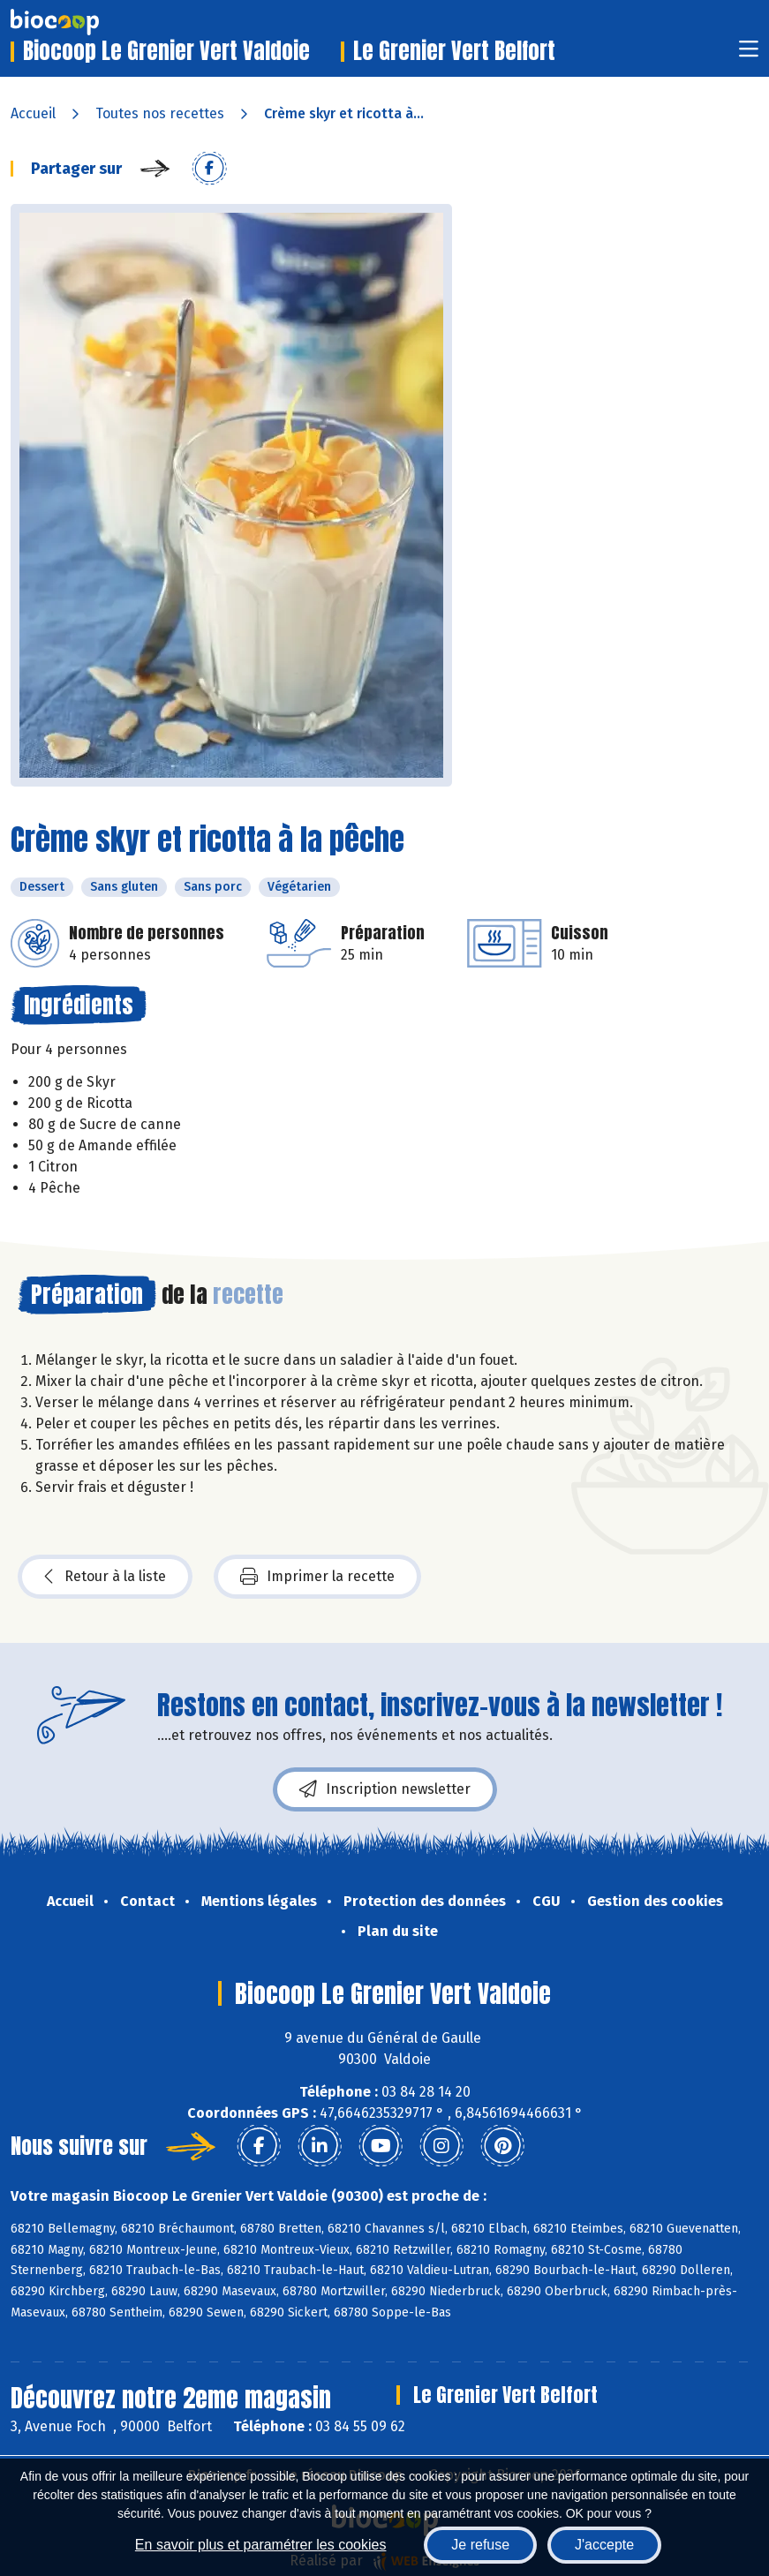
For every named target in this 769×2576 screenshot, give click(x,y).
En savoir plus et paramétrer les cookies (261, 2544)
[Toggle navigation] (748, 54)
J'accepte (604, 2544)
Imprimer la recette (317, 1577)
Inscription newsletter (385, 1789)
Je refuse (480, 2544)
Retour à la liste (105, 1577)
